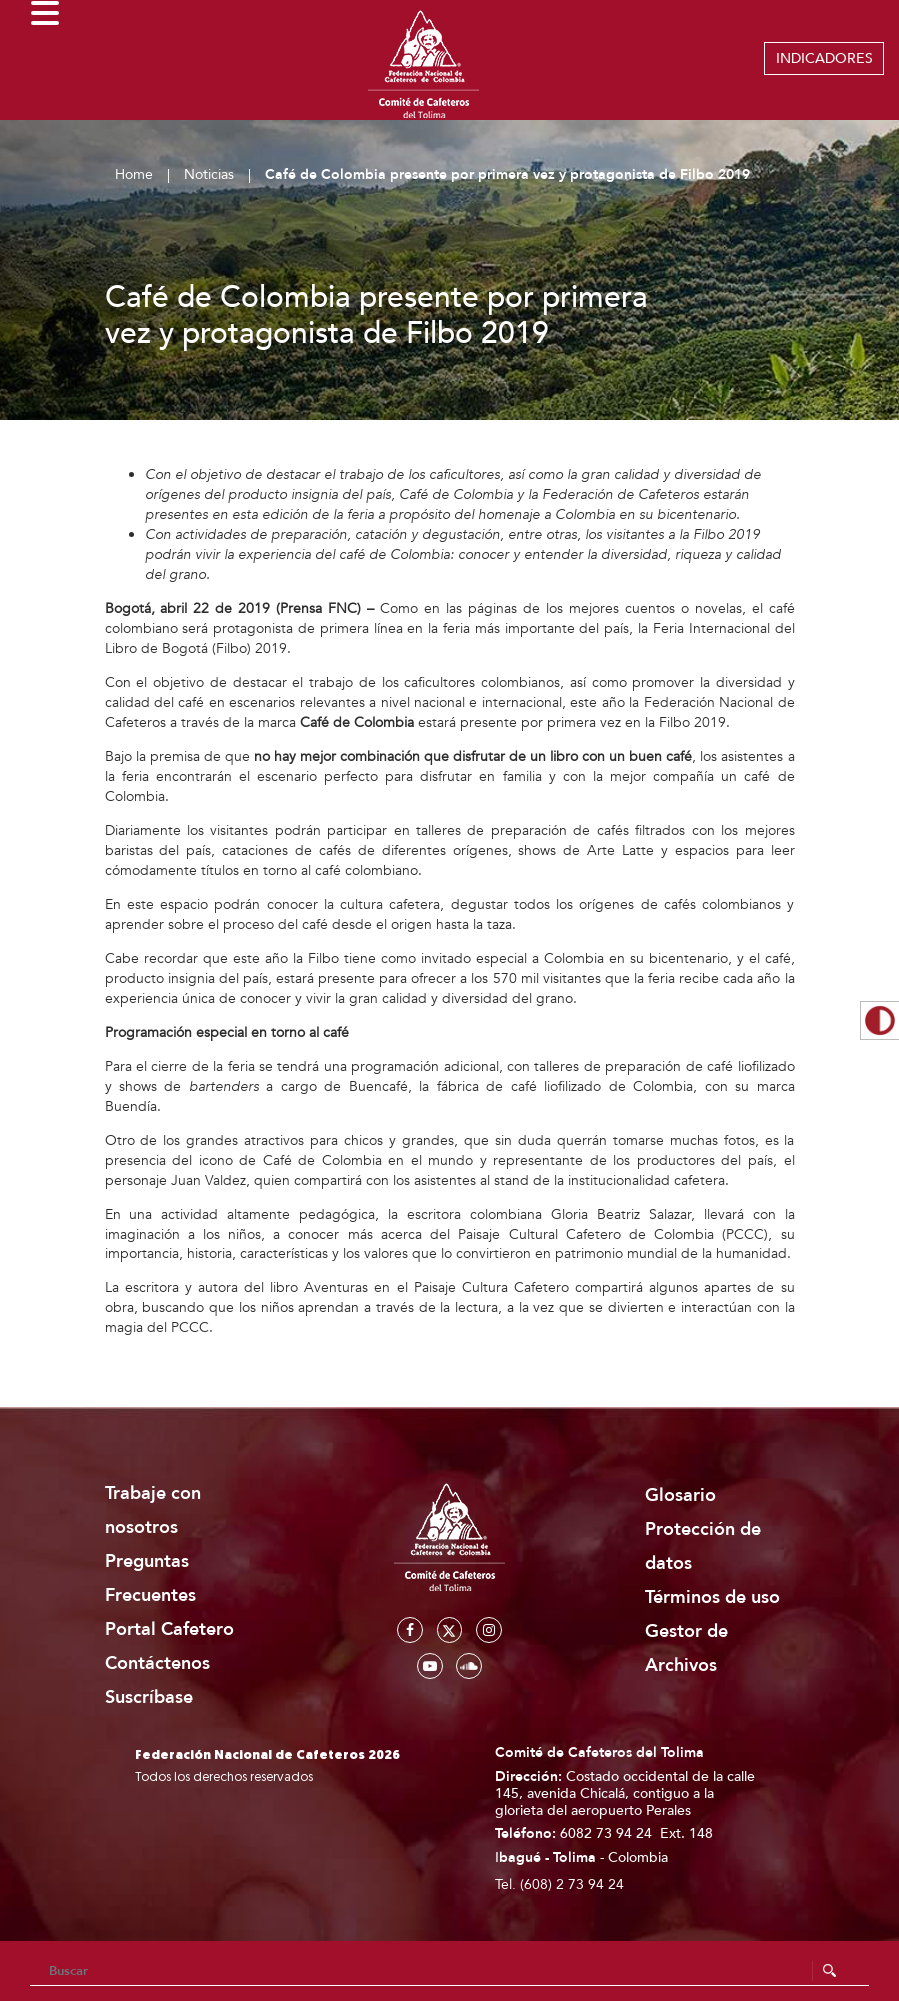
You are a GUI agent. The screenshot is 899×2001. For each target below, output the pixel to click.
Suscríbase (149, 1697)
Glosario (680, 1495)
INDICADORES (824, 58)
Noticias (209, 174)
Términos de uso (712, 1597)
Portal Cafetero (169, 1629)
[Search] (449, 1971)
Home (134, 174)
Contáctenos (157, 1663)
